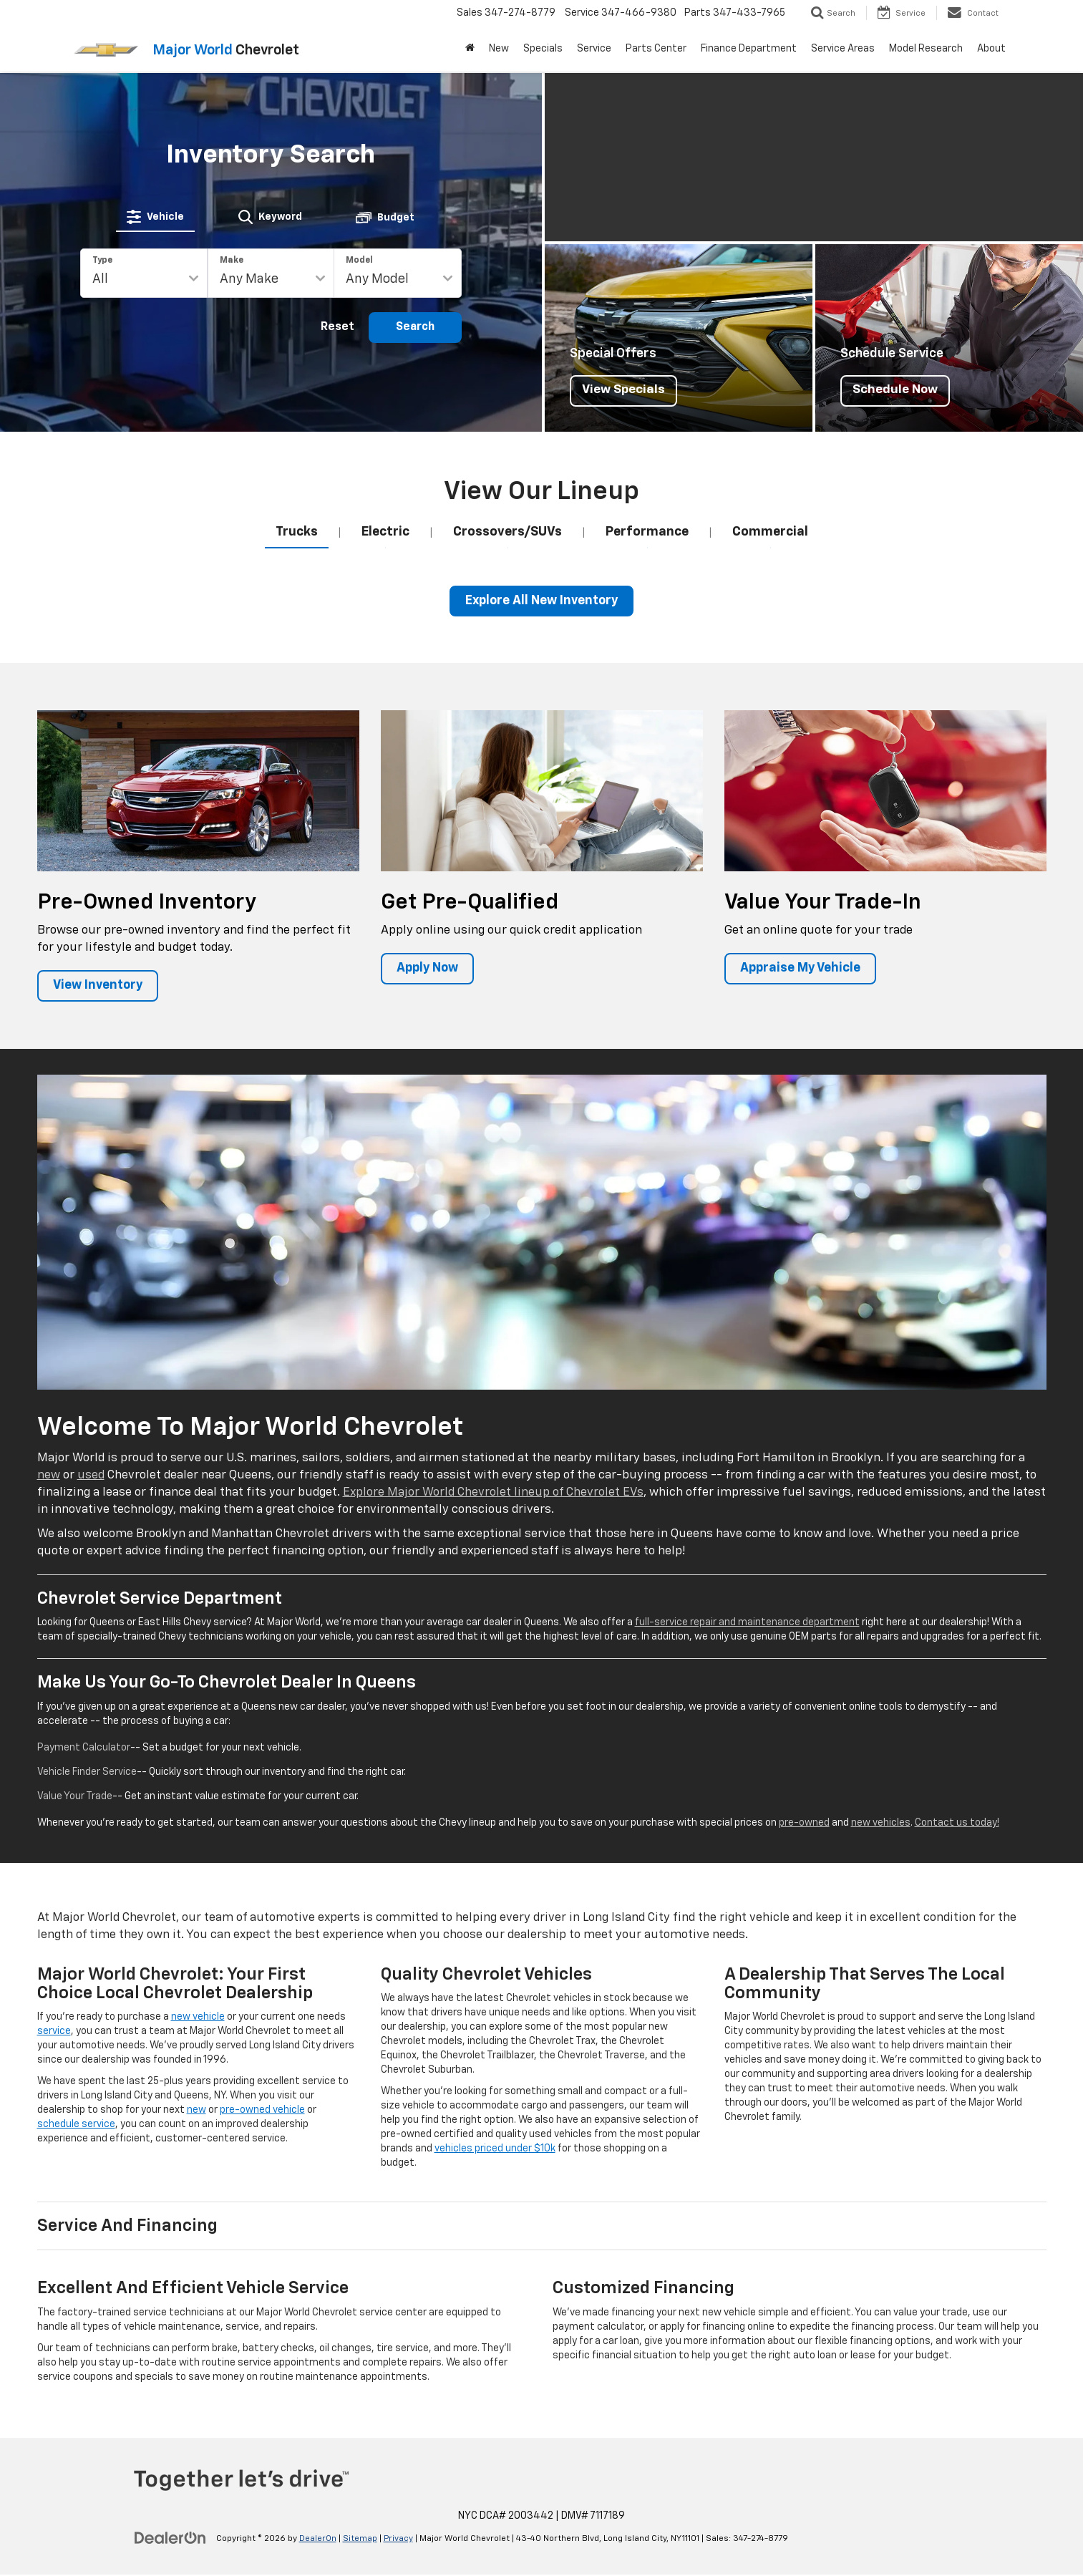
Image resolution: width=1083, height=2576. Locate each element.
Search (415, 327)
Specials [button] (543, 49)
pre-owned (804, 1824)
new (48, 1477)
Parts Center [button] (656, 49)
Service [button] (594, 49)
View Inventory (100, 986)
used (91, 1477)
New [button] (499, 49)
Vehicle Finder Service (87, 1773)
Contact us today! (957, 1824)
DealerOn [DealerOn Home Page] (317, 2540)
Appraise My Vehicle (802, 969)
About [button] (991, 49)
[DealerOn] (170, 2539)
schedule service (76, 2126)
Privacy (398, 2540)
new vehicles (880, 1824)
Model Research (926, 49)
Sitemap (360, 2540)
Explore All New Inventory (541, 601)
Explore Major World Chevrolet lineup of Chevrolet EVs (493, 1494)
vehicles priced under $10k (494, 2150)
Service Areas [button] (843, 49)
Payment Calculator (83, 1748)
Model (359, 260)
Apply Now (429, 969)
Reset (337, 327)
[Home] (470, 49)
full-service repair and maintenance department (747, 1624)
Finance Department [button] (749, 49)
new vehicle (198, 2018)
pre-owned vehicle (262, 2111)
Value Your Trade (74, 1797)
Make (231, 260)
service (54, 2033)
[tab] (156, 216)
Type (102, 260)
